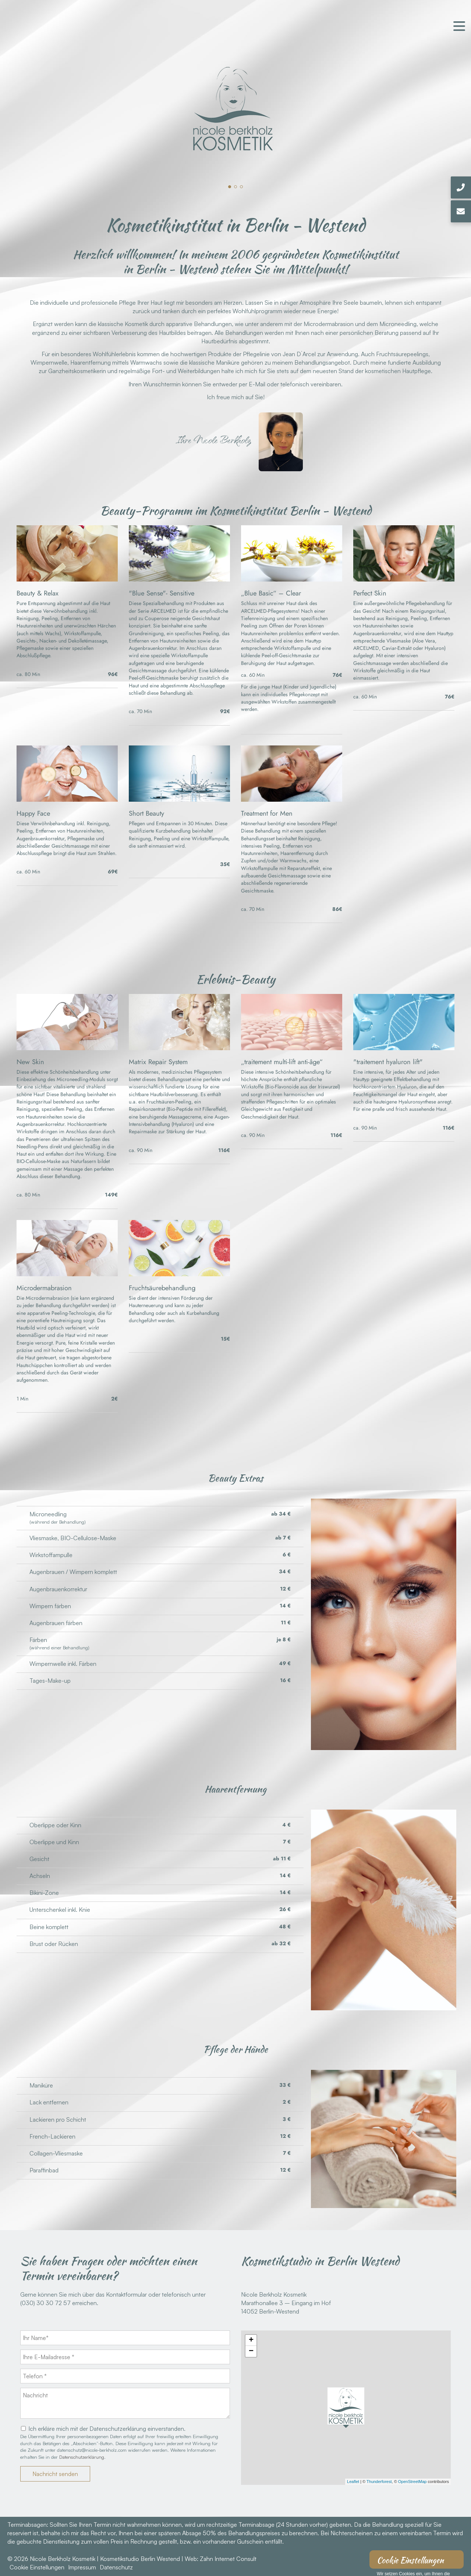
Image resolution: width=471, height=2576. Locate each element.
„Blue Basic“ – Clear (271, 593)
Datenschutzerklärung (81, 2457)
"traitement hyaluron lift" (388, 1062)
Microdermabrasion (44, 1288)
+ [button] (251, 2340)
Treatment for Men (267, 813)
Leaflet (353, 2481)
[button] (229, 186)
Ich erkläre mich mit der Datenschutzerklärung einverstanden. (106, 2428)
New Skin (30, 1062)
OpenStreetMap (412, 2481)
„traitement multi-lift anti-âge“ (282, 1062)
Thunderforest (379, 2481)
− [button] (251, 2351)
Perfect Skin (369, 593)
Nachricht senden (55, 2473)
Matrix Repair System (158, 1062)
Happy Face (33, 813)
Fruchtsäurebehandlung (162, 1288)
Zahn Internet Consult (228, 2558)
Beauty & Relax (38, 593)
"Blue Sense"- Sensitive (161, 593)
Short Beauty (146, 813)
